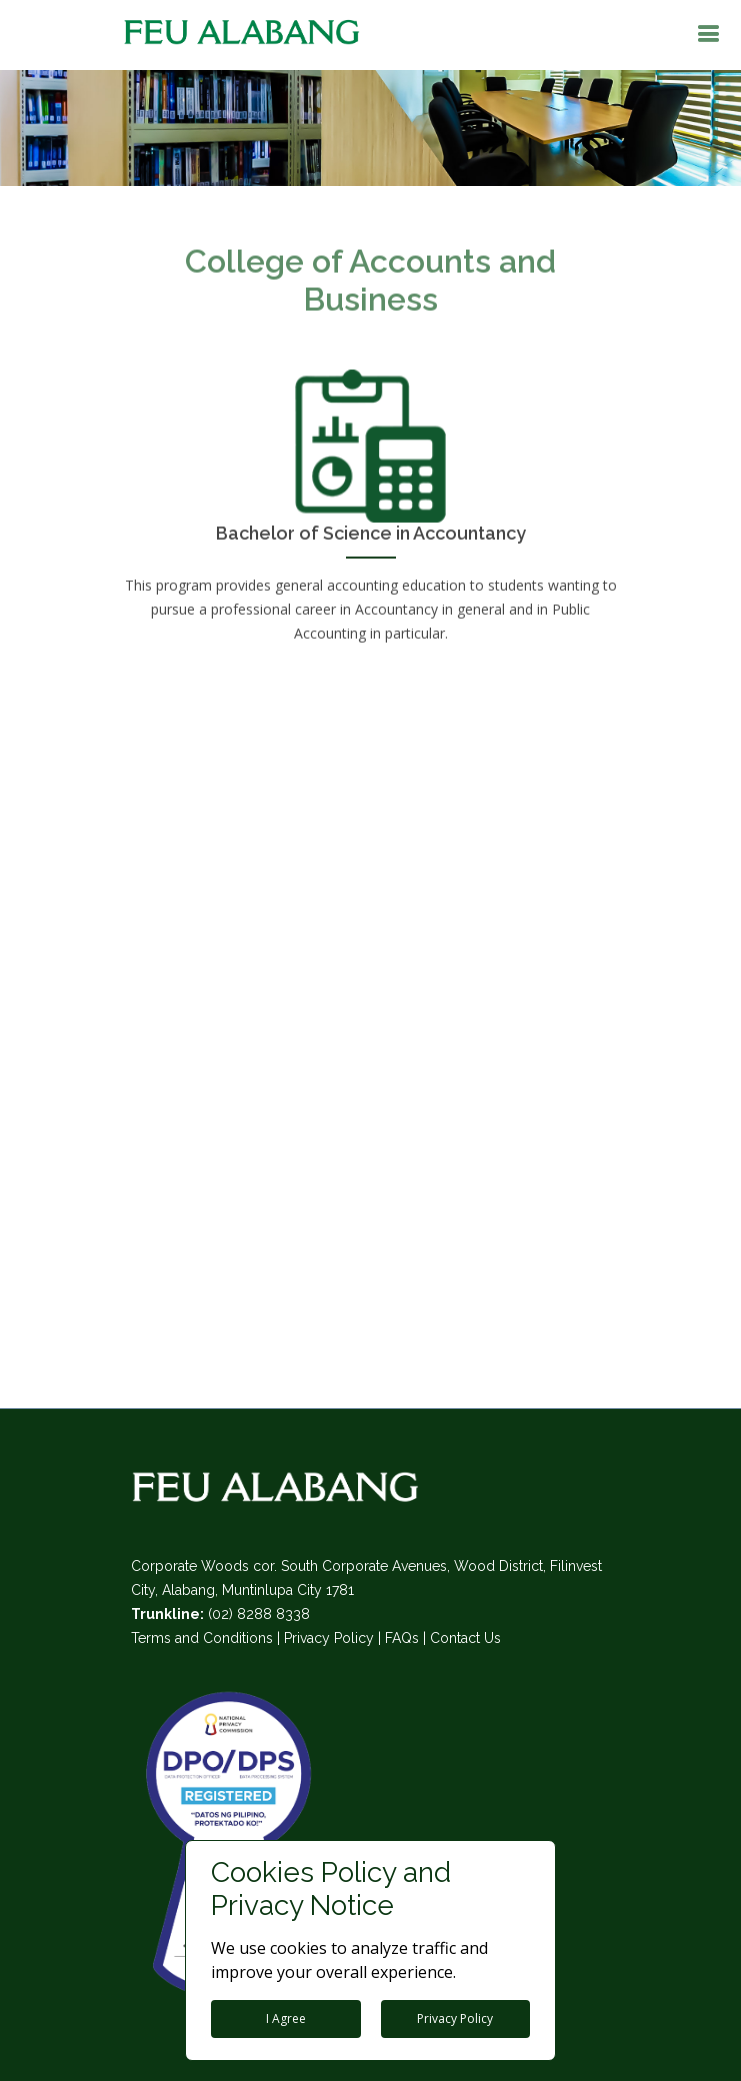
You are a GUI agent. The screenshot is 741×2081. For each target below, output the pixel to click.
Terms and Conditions (202, 1638)
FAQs (402, 1638)
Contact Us (465, 1638)
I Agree (286, 2018)
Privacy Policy (329, 1638)
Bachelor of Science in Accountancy (371, 526)
